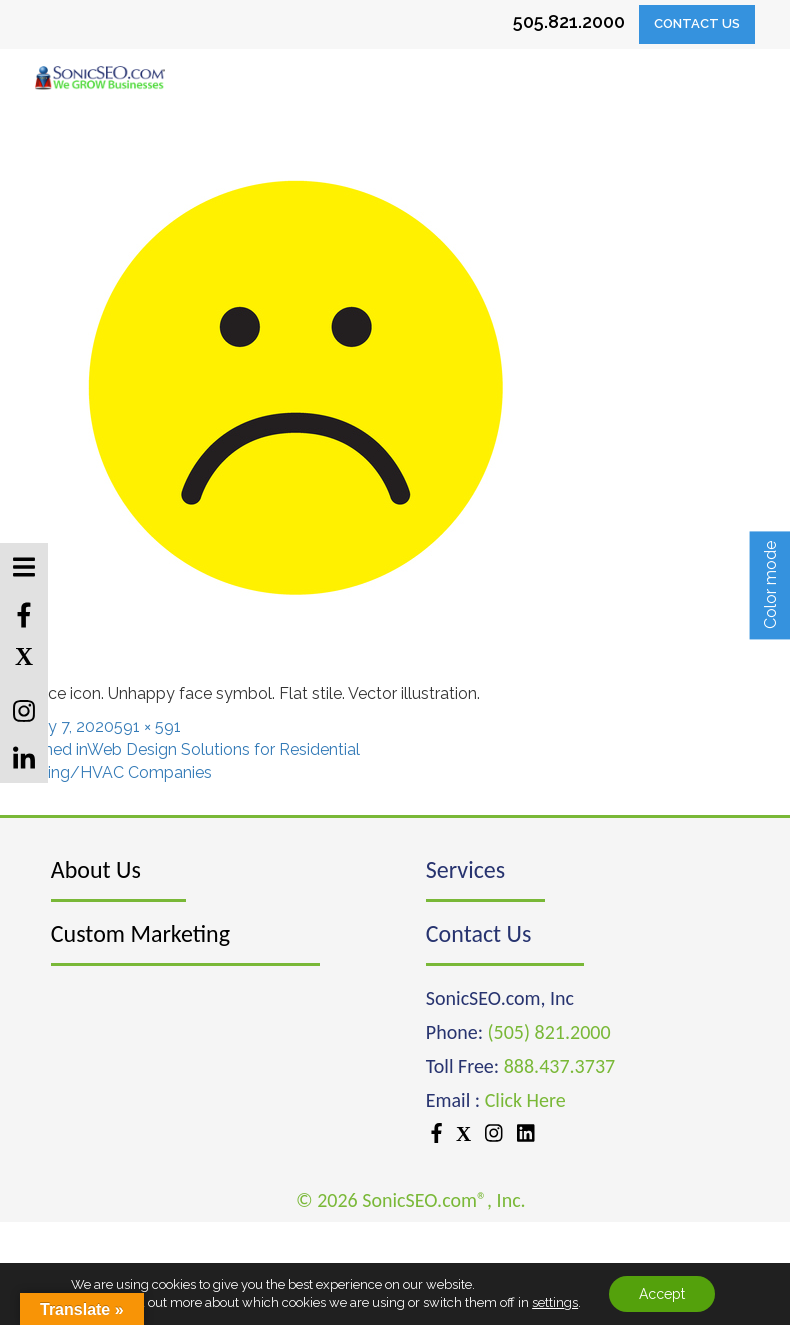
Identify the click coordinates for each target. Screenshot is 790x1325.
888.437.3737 (559, 1066)
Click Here (525, 1100)
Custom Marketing (140, 933)
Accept (662, 1294)
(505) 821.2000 (549, 1032)
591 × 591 (147, 726)
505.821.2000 (569, 21)
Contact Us (697, 23)
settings (555, 1302)
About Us (96, 869)
